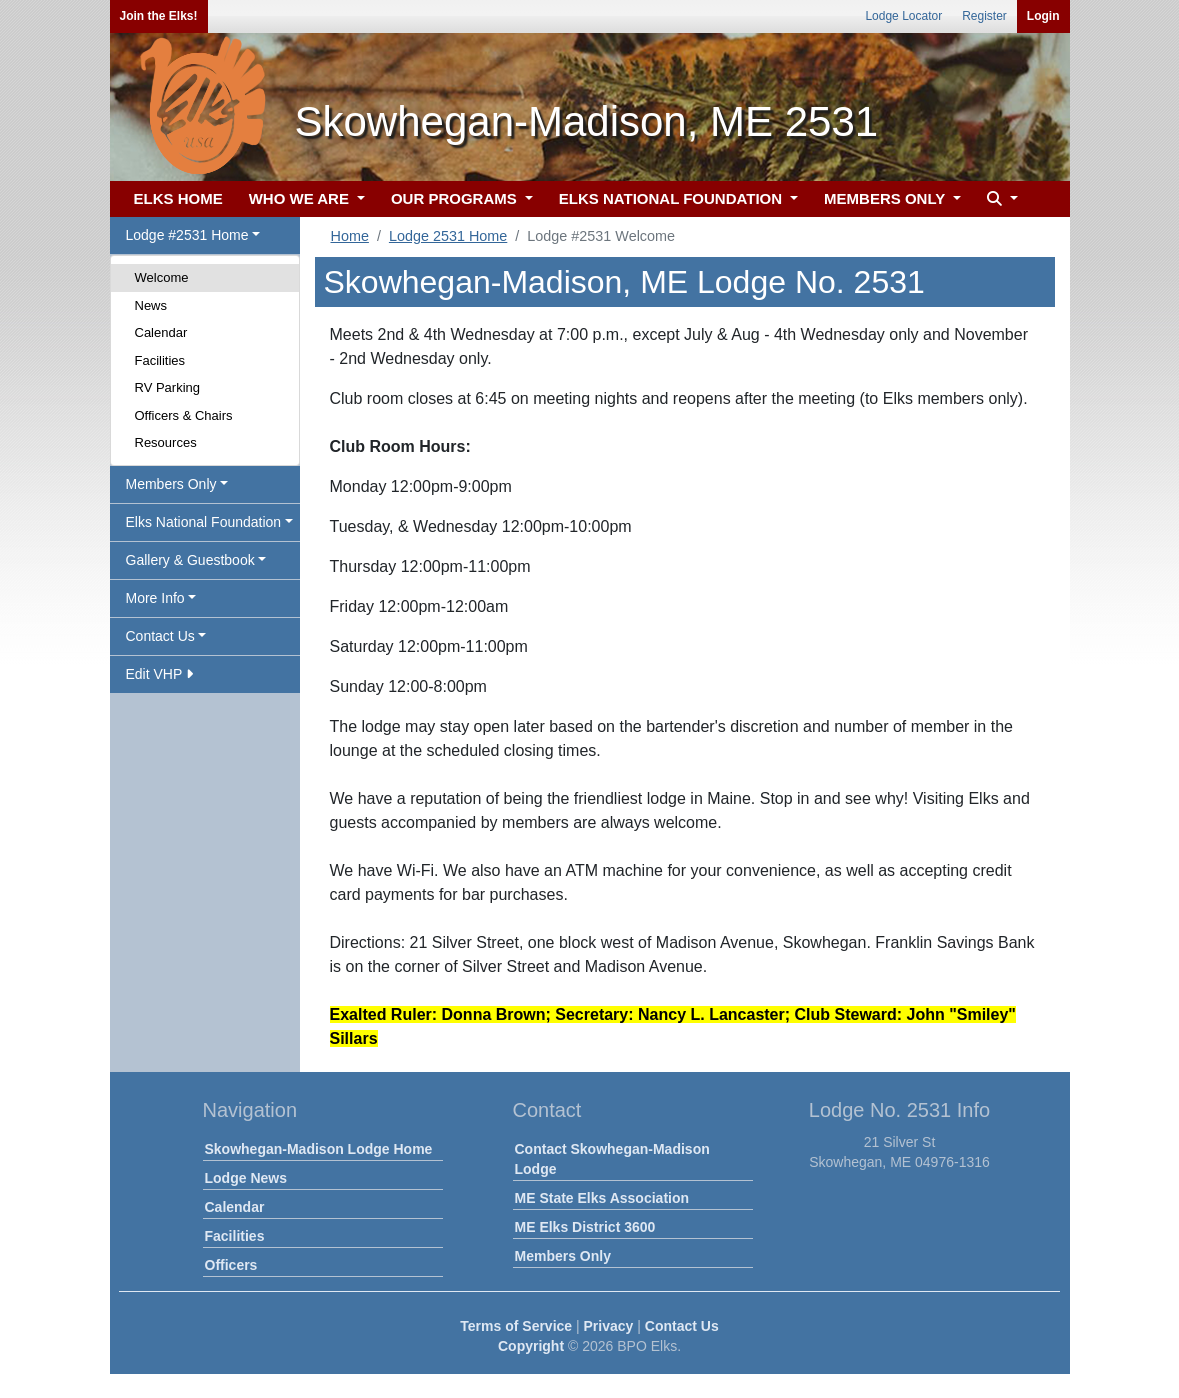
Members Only (563, 1256)
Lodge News (246, 1178)
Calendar (161, 332)
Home (350, 236)
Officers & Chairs (184, 415)
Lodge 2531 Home (448, 236)
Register (984, 16)
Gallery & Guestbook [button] (190, 560)
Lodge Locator (903, 16)
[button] (1000, 199)
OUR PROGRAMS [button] (456, 198)
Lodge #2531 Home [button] (187, 235)
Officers (231, 1265)
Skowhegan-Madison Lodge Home (319, 1149)
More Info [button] (155, 598)
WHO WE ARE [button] (301, 198)
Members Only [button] (171, 484)
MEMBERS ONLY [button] (886, 198)
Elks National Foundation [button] (204, 522)
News (151, 305)
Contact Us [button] (160, 636)
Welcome (162, 277)
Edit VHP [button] (159, 674)
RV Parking (168, 387)
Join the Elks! (159, 16)
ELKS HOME (178, 198)
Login (1043, 16)
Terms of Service (516, 1326)
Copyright (531, 1346)
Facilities (160, 360)
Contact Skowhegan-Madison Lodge (612, 1159)
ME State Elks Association (602, 1198)
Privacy (609, 1326)
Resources (166, 442)
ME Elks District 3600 (585, 1227)
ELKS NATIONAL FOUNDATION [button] (673, 198)
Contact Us (682, 1326)
